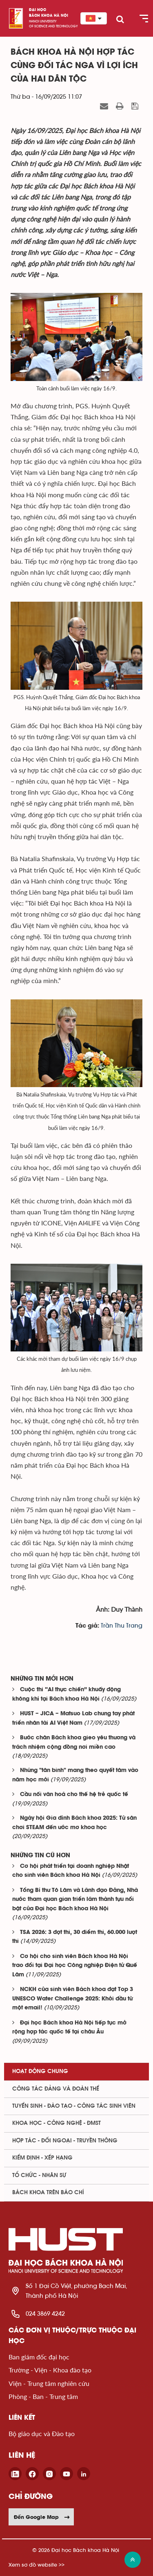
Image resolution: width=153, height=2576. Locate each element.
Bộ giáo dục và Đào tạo (42, 2433)
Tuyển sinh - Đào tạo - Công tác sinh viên (73, 2106)
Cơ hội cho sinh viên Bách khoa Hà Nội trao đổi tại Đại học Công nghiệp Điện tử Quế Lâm (74, 1966)
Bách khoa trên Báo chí (48, 2192)
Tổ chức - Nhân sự (39, 2175)
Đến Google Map (42, 2517)
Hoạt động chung (40, 2071)
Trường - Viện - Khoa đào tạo (50, 2370)
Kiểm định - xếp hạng (42, 2158)
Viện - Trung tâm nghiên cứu (49, 2383)
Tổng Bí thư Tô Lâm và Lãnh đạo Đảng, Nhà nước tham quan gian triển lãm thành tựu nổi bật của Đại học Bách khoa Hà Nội (75, 1900)
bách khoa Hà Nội (48, 16)
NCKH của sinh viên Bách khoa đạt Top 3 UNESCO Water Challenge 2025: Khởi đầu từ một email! (72, 1999)
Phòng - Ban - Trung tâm (43, 2396)
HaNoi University (43, 21)
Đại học (37, 10)
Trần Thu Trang (121, 1626)
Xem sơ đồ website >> (36, 2564)
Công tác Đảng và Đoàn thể (55, 2089)
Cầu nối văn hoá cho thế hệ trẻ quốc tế (74, 1794)
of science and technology (53, 26)
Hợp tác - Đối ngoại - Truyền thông (65, 2141)
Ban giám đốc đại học (39, 2357)
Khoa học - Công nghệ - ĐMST (56, 2123)
